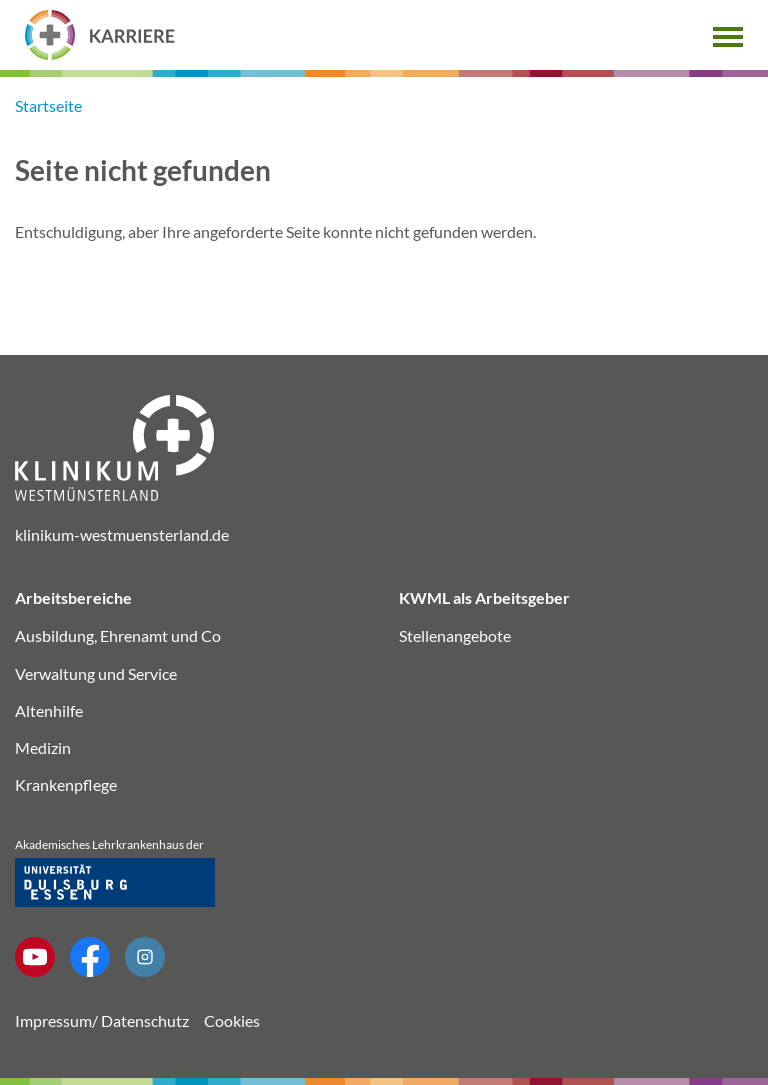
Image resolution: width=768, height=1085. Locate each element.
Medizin (43, 747)
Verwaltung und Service (96, 673)
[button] (728, 34)
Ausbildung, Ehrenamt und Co (118, 635)
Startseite (48, 105)
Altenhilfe (49, 710)
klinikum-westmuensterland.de (122, 534)
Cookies (232, 1020)
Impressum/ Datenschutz (102, 1020)
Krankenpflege (66, 784)
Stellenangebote (455, 635)
